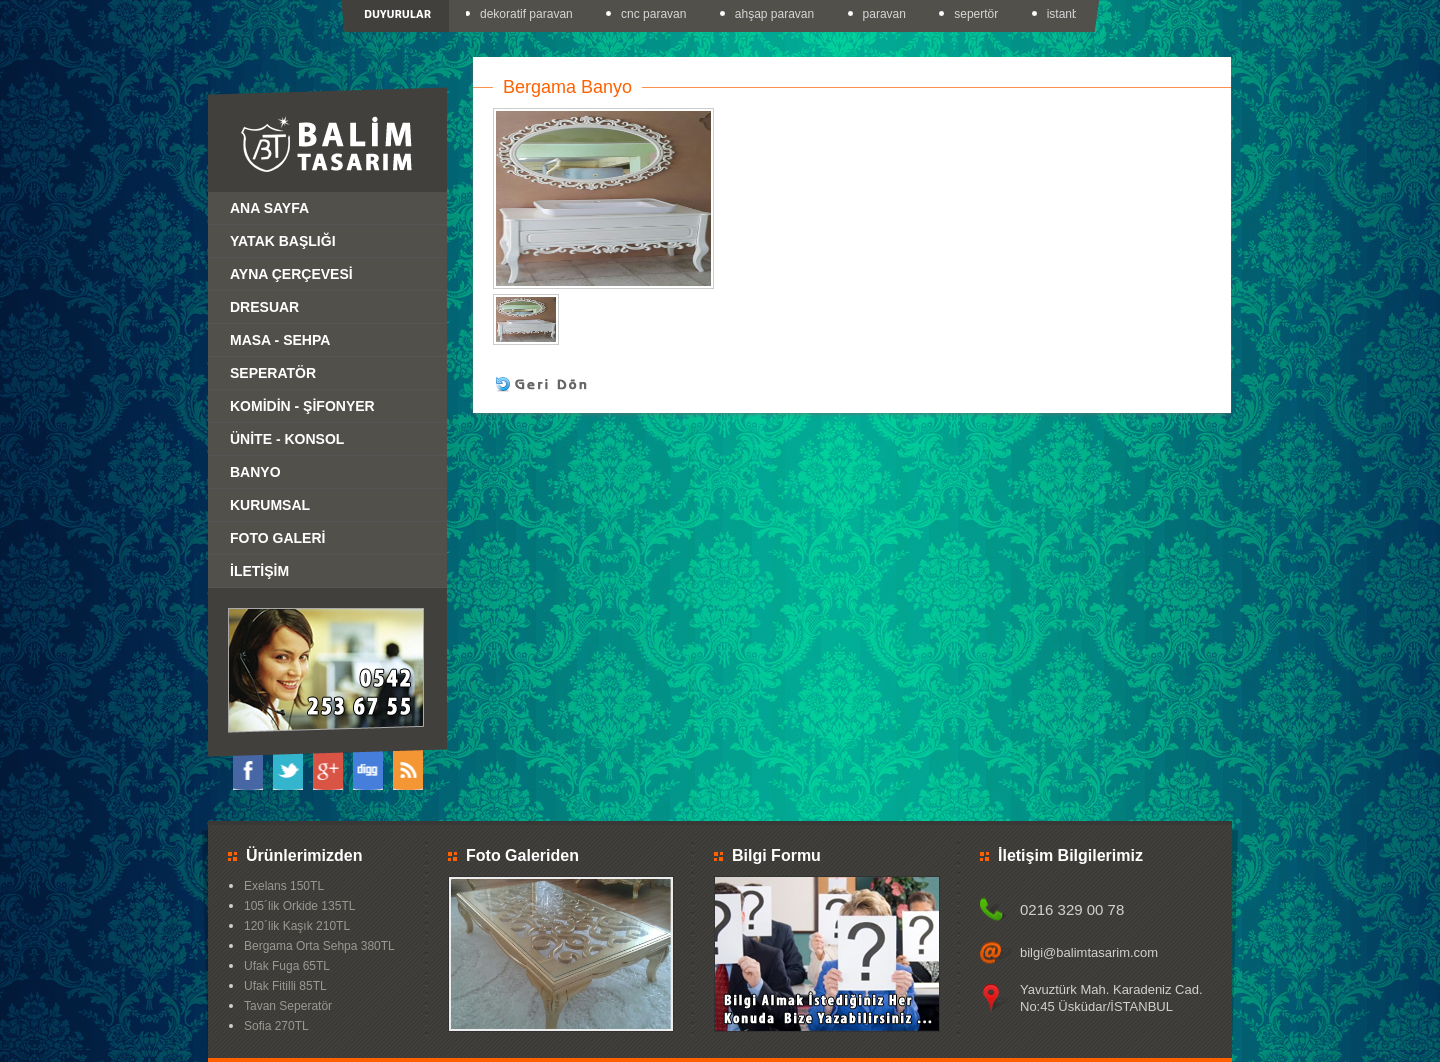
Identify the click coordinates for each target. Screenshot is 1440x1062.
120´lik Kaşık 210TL (297, 926)
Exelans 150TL (284, 886)
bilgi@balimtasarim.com (1089, 952)
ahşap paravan (776, 14)
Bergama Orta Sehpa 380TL (319, 946)
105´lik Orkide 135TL (299, 906)
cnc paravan (655, 14)
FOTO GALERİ (277, 538)
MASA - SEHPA (280, 340)
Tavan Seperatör (288, 1006)
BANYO (255, 472)
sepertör (978, 14)
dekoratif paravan (528, 14)
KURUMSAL (270, 505)
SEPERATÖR (273, 373)
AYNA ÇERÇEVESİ (291, 274)
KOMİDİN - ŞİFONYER (302, 406)
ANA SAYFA (269, 208)
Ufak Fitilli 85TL (285, 986)
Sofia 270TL (276, 1026)
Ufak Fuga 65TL (287, 966)
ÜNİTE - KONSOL (287, 439)
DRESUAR (264, 307)
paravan (886, 14)
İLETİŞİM (259, 571)
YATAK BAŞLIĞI (283, 241)
